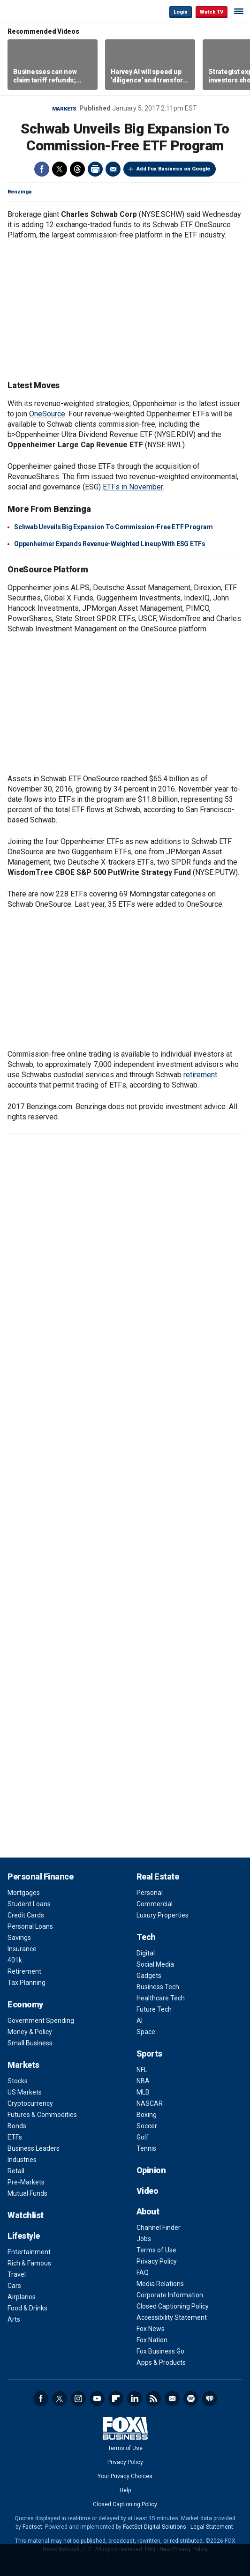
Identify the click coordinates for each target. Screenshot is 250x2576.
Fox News (150, 2328)
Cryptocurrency (30, 2103)
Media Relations (160, 2283)
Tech (146, 1937)
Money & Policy (30, 2032)
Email (113, 169)
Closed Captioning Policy (172, 2306)
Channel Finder (158, 2227)
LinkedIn (134, 2398)
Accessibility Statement (171, 2317)
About (147, 2211)
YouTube (97, 2398)
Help (125, 2490)
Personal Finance (40, 1876)
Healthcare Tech (160, 1998)
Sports (149, 2053)
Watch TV (211, 12)
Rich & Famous (29, 2263)
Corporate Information (169, 2295)
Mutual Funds (27, 2193)
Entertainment (29, 2252)
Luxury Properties (162, 1915)
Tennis (146, 2148)
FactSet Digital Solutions (154, 2527)
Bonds (17, 2126)
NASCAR (149, 2103)
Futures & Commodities (42, 2114)
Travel (17, 2274)
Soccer (146, 2126)
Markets (64, 109)
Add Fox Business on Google (173, 169)
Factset (32, 2527)
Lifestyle (24, 2236)
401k (15, 1960)
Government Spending (41, 2020)
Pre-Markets (26, 2182)
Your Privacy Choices (125, 2476)
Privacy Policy (156, 2261)
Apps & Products (161, 2362)
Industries (22, 2159)
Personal (149, 1892)
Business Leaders (34, 2148)
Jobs (143, 2239)
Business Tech (157, 1987)
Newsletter (172, 2398)
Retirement (24, 1971)
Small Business (30, 2043)
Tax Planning (26, 1982)
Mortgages (24, 1892)
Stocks (18, 2081)
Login (181, 12)
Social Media (155, 1964)
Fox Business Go (160, 2351)
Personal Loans (30, 1926)
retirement (200, 1074)
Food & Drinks (27, 2308)
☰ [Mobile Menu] (238, 11)
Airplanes (22, 2297)
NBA (143, 2081)
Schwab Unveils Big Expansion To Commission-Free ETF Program (113, 527)
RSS (153, 2398)
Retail (16, 2171)
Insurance (22, 1949)
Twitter (59, 169)
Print (95, 169)
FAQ (142, 2272)
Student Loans (29, 1904)
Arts (14, 2319)
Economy (25, 2004)
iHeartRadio (209, 2398)
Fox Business (38, 11)
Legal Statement (211, 2527)
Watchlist (26, 2215)
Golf (142, 2137)
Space (145, 2032)
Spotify (190, 2398)
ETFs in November (133, 486)
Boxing (146, 2114)
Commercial (154, 1904)
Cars (14, 2285)
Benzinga (19, 192)
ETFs (15, 2137)
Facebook (41, 169)
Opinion (151, 2170)
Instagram (78, 2398)
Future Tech (154, 2009)
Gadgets (148, 1975)
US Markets (25, 2092)
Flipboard (115, 2398)
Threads (77, 169)
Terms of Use (156, 2250)
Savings (19, 1937)
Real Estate (157, 1876)
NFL (141, 2069)
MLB (143, 2092)
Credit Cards (26, 1915)
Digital (145, 1953)
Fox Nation (151, 2340)
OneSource (47, 413)
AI (139, 2020)
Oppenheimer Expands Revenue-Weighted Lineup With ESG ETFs (109, 544)
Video (147, 2191)
